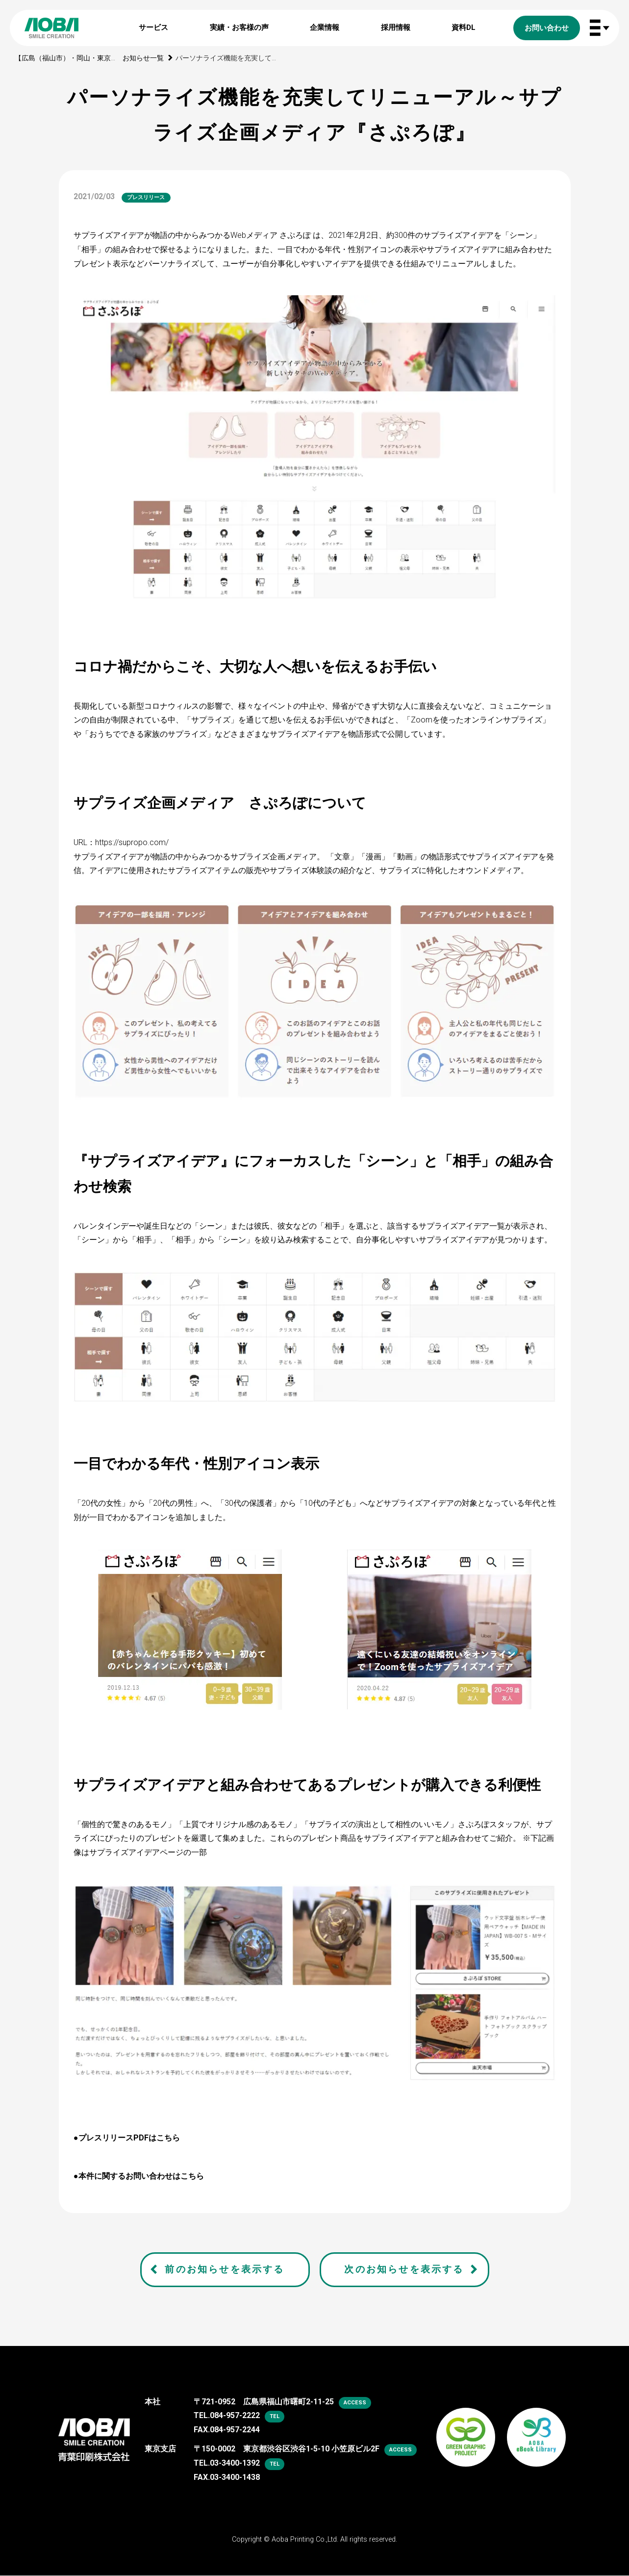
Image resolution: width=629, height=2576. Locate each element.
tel (274, 2416)
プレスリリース (146, 197)
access (355, 2402)
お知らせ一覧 (143, 58)
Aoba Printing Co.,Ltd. (305, 2539)
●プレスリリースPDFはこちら (127, 2137)
